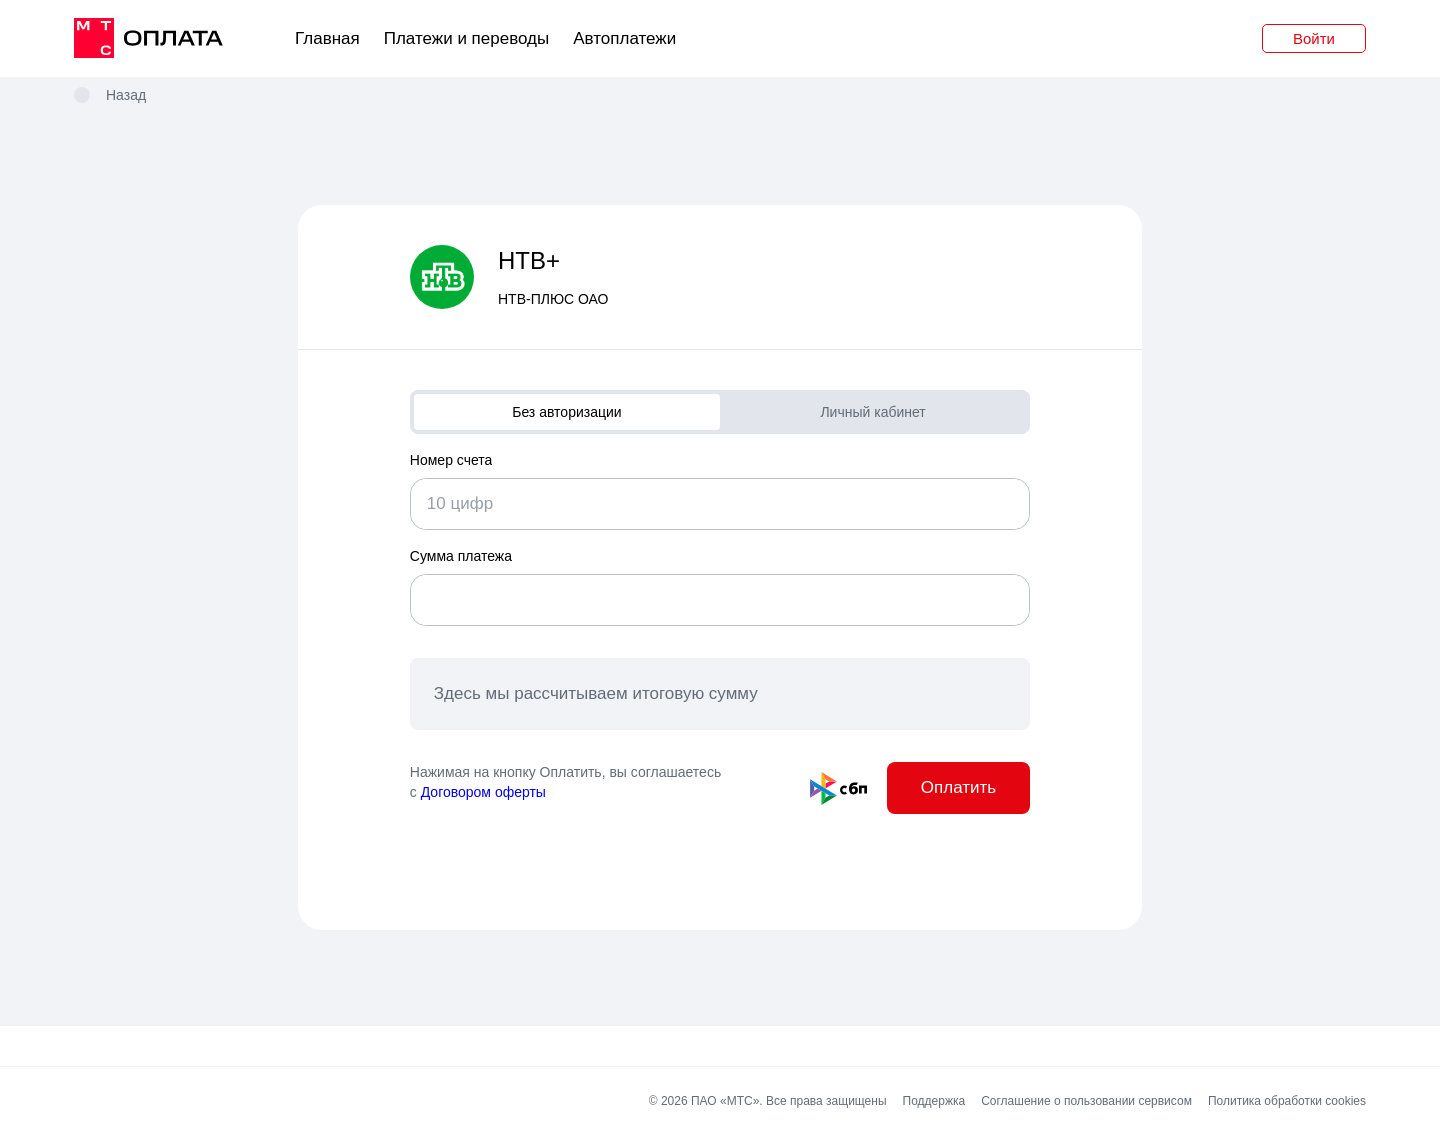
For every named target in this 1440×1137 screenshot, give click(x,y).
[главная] (148, 39)
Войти (1314, 39)
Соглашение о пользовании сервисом (1086, 1103)
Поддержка (933, 1103)
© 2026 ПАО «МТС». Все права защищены (770, 1103)
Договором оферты (483, 791)
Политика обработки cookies (1286, 1103)
